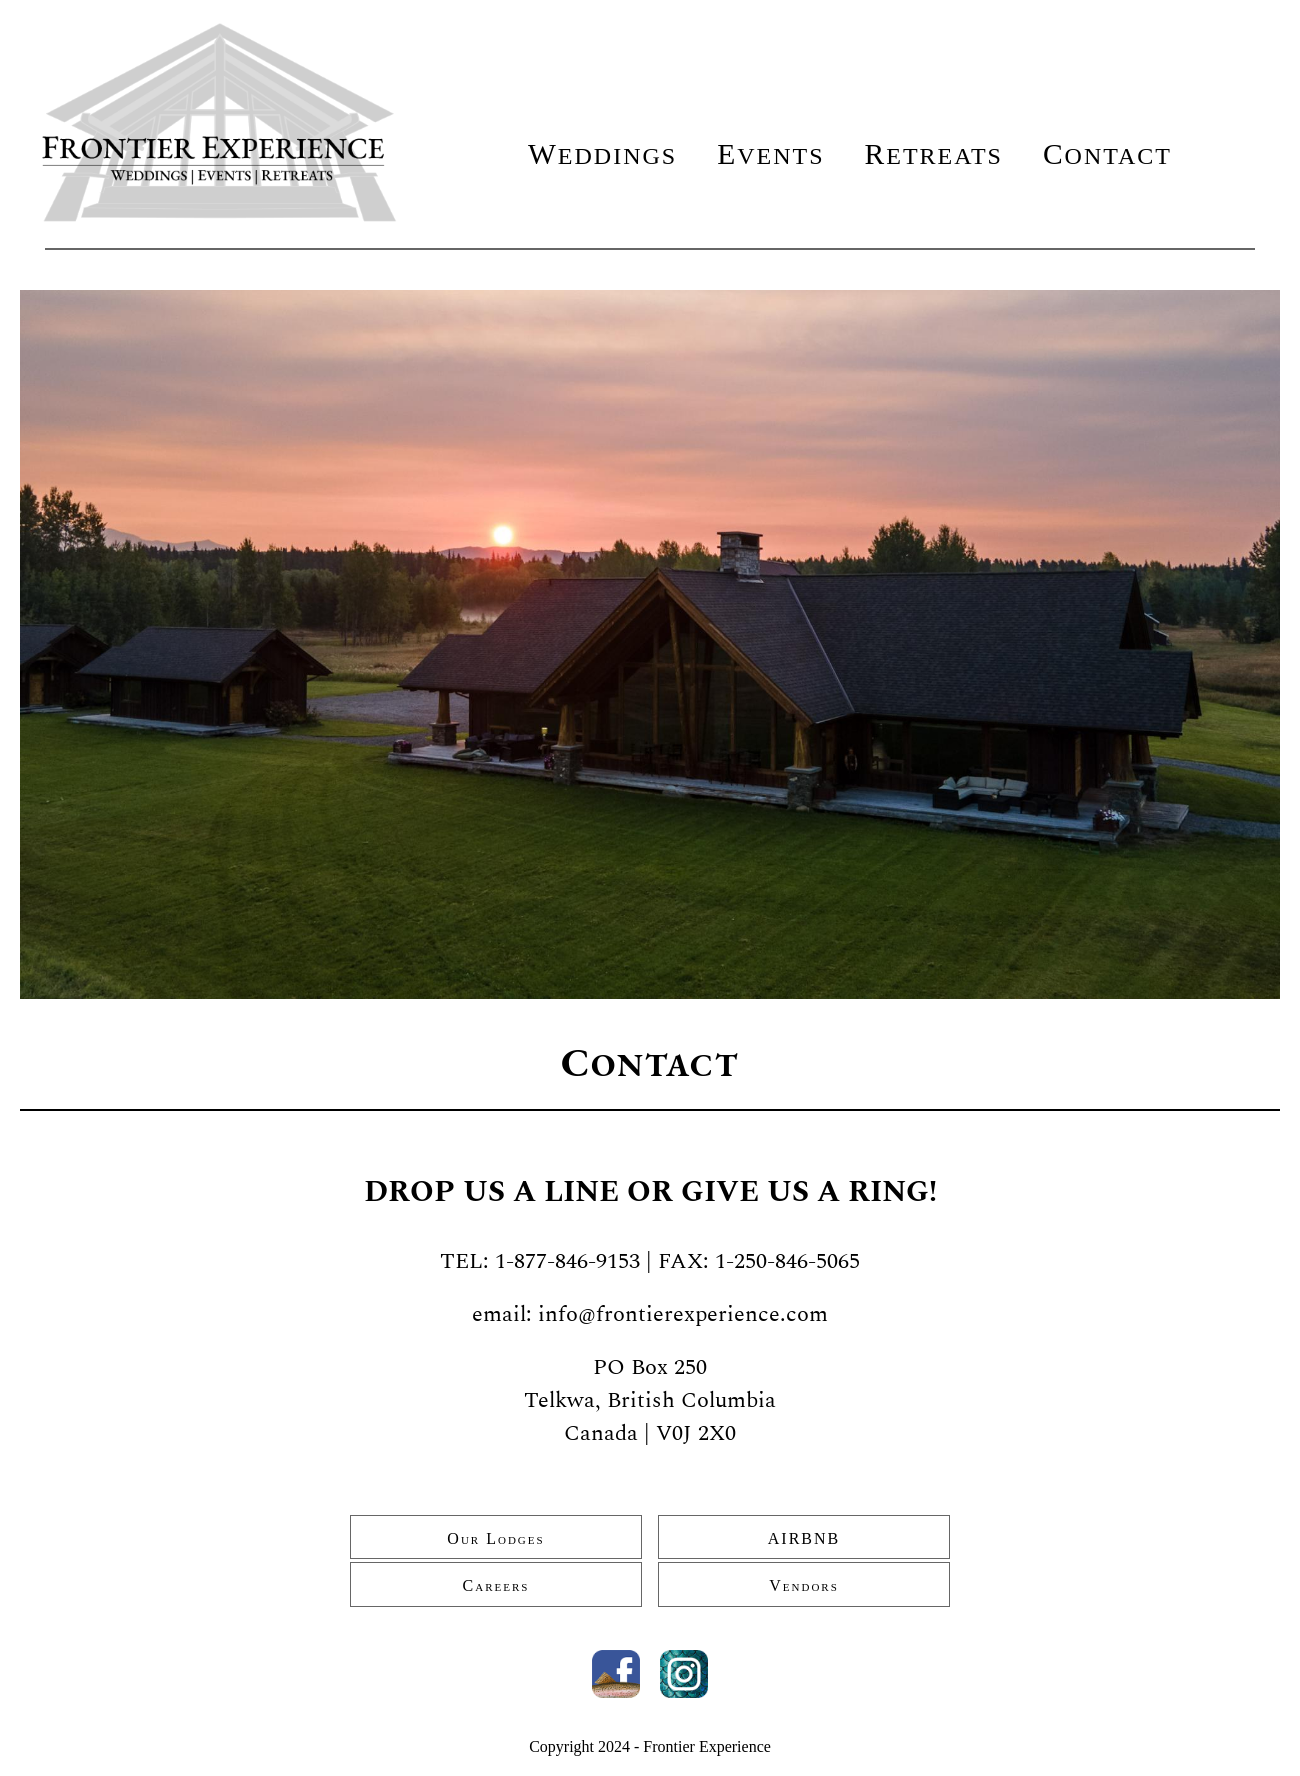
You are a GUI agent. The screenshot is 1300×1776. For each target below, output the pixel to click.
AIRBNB (804, 1538)
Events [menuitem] (770, 154)
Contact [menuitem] (1107, 154)
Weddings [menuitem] (602, 154)
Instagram (684, 1674)
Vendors (804, 1585)
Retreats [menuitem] (934, 154)
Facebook (616, 1674)
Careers (496, 1585)
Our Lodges (495, 1538)
